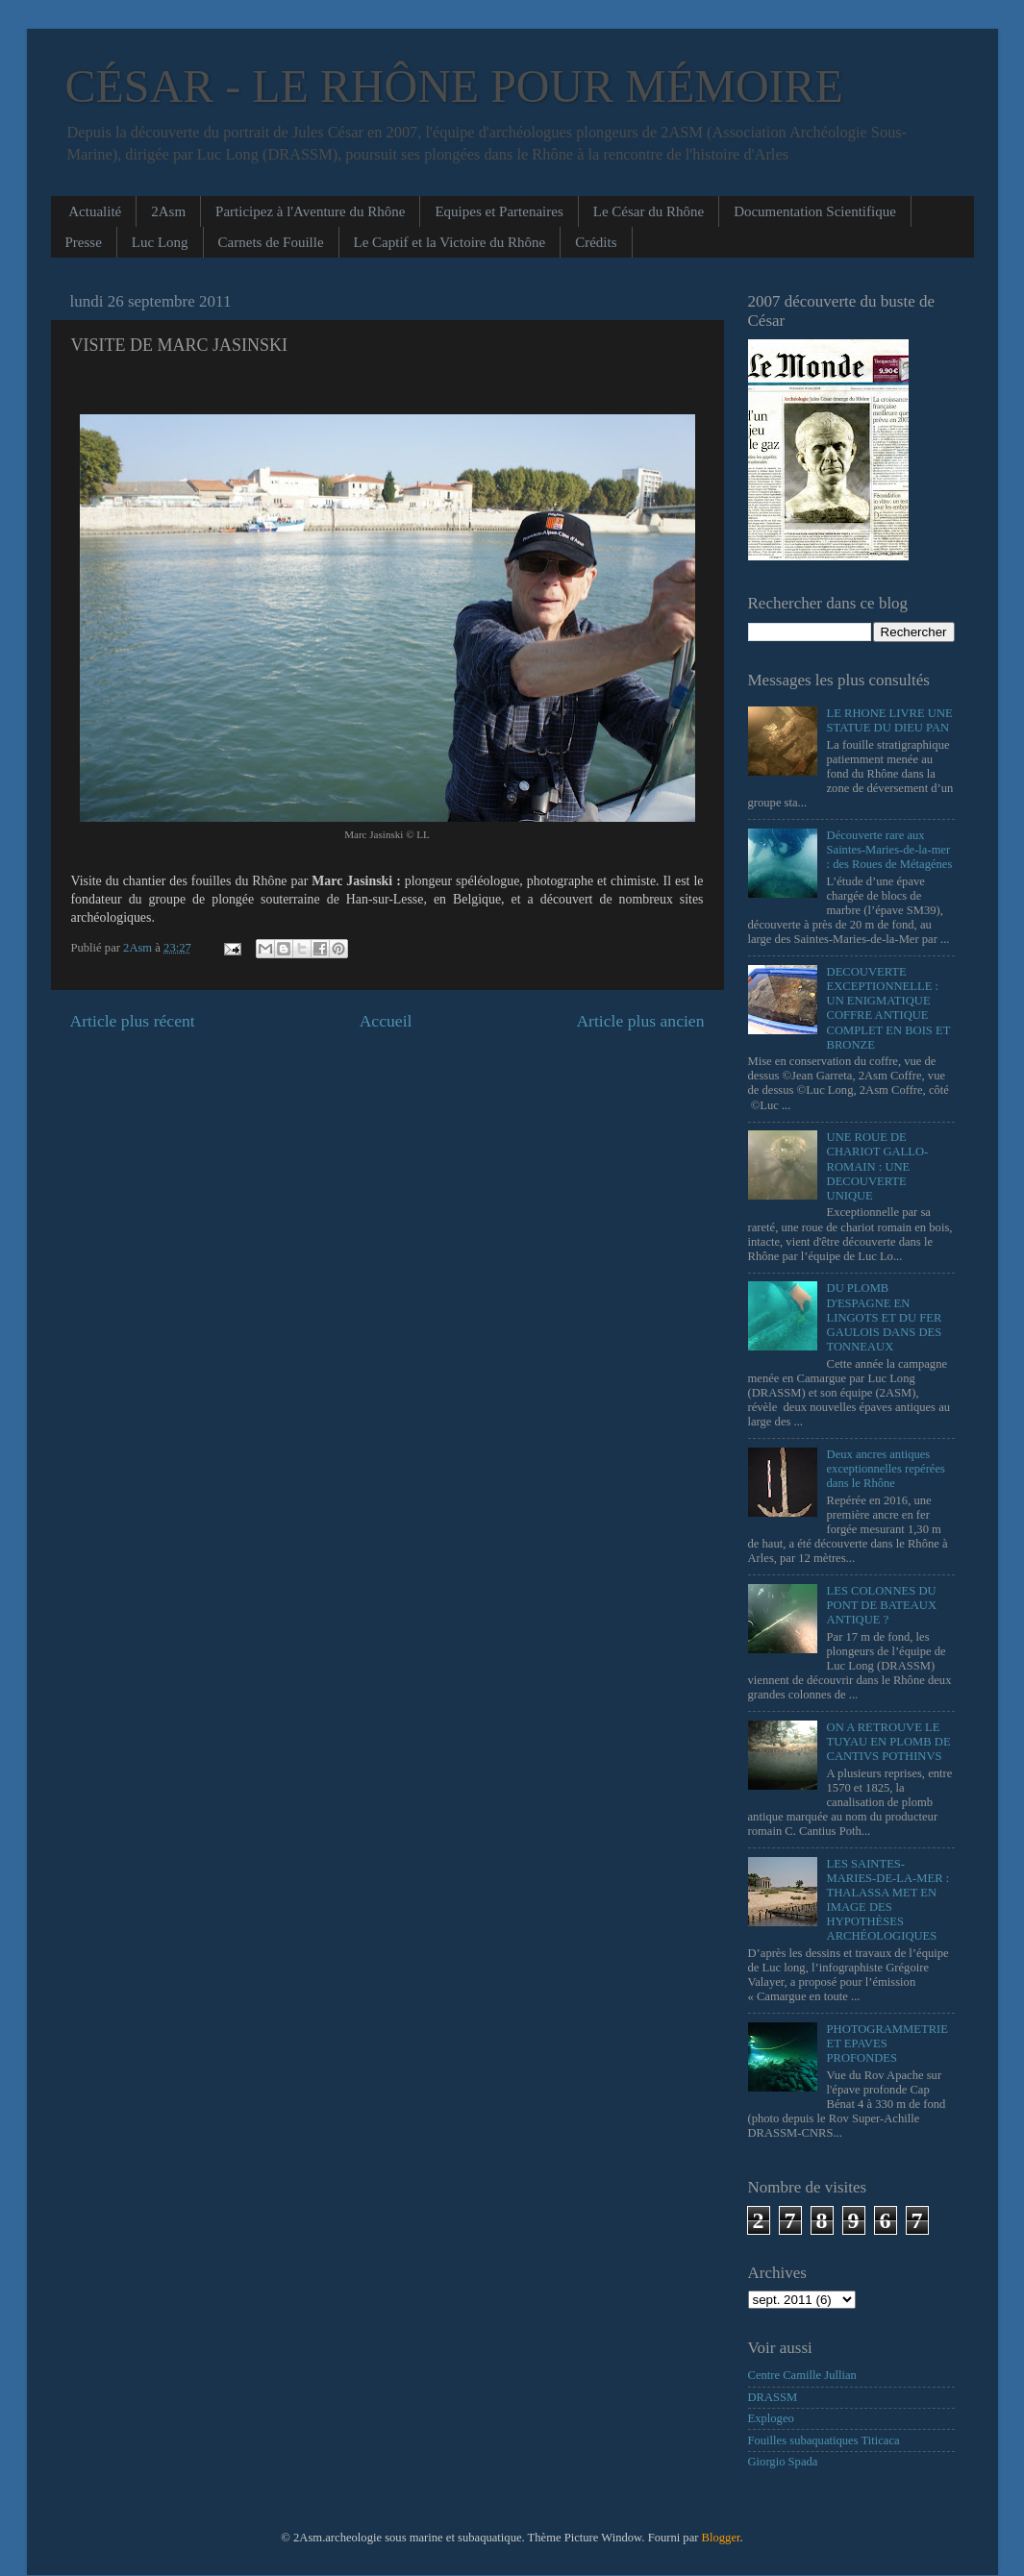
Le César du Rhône (648, 211)
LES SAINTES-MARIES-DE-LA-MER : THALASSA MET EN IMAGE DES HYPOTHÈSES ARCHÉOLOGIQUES (888, 1900)
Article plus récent (132, 1020)
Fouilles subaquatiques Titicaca (824, 2440)
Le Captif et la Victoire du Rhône (450, 242)
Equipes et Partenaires (498, 211)
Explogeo (771, 2418)
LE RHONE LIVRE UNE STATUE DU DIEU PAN (890, 720)
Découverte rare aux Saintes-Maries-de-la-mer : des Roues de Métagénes (890, 850)
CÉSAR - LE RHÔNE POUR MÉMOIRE (454, 86)
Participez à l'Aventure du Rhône (310, 211)
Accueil (386, 1020)
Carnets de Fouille (271, 242)
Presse (83, 242)
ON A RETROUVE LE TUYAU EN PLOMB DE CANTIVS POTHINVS (889, 1742)
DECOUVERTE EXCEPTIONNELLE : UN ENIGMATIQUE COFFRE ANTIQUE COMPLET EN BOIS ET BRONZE (889, 1008)
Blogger (721, 2537)
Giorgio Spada (783, 2461)
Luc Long (160, 242)
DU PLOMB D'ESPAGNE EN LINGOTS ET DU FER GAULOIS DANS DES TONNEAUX (884, 1316)
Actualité (94, 211)
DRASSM (773, 2397)
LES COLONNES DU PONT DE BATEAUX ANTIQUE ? (882, 1605)
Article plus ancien (640, 1020)
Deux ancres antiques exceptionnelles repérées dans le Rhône (886, 1469)
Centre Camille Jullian (802, 2375)
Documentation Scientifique (815, 211)
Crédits (595, 242)
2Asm (168, 211)
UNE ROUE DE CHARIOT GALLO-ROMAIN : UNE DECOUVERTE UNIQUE (878, 1165)
